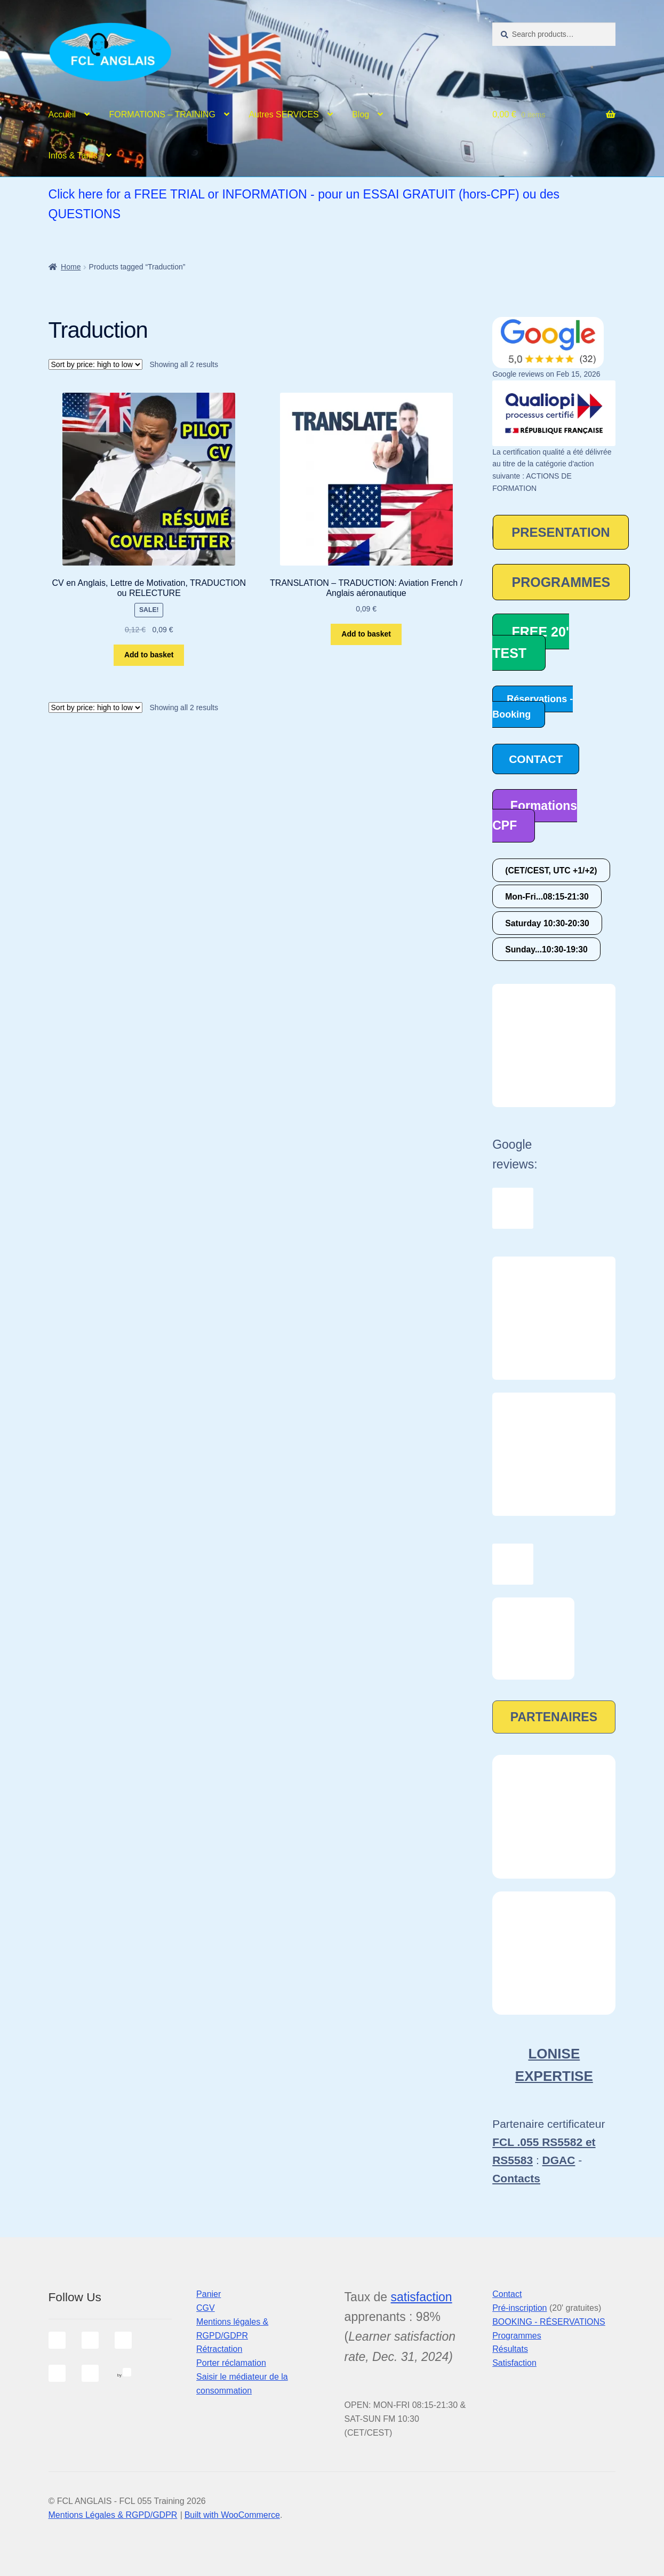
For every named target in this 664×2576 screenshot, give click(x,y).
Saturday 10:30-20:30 (547, 922)
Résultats (510, 2349)
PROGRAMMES (561, 582)
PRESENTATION (560, 532)
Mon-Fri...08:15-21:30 (547, 896)
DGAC (558, 2160)
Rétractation (219, 2349)
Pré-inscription (519, 2307)
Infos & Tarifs (73, 155)
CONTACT (536, 759)
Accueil (62, 114)
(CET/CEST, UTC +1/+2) (551, 869)
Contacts (516, 2178)
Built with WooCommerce (232, 2514)
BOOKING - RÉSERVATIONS (548, 2321)
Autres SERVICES (283, 114)
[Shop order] (95, 364)
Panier (208, 2294)
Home (71, 267)
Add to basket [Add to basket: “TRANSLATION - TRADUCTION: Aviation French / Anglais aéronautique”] (366, 634)
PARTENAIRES (553, 1717)
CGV (205, 2307)
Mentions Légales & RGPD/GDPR (113, 2514)
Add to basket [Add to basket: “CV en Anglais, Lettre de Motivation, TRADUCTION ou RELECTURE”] (149, 654)
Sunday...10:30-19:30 (546, 949)
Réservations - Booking (532, 707)
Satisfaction (514, 2362)
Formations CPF (534, 815)
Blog (360, 114)
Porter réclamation (231, 2362)
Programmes (516, 2335)
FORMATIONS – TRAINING (162, 114)
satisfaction (421, 2297)
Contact (507, 2294)
